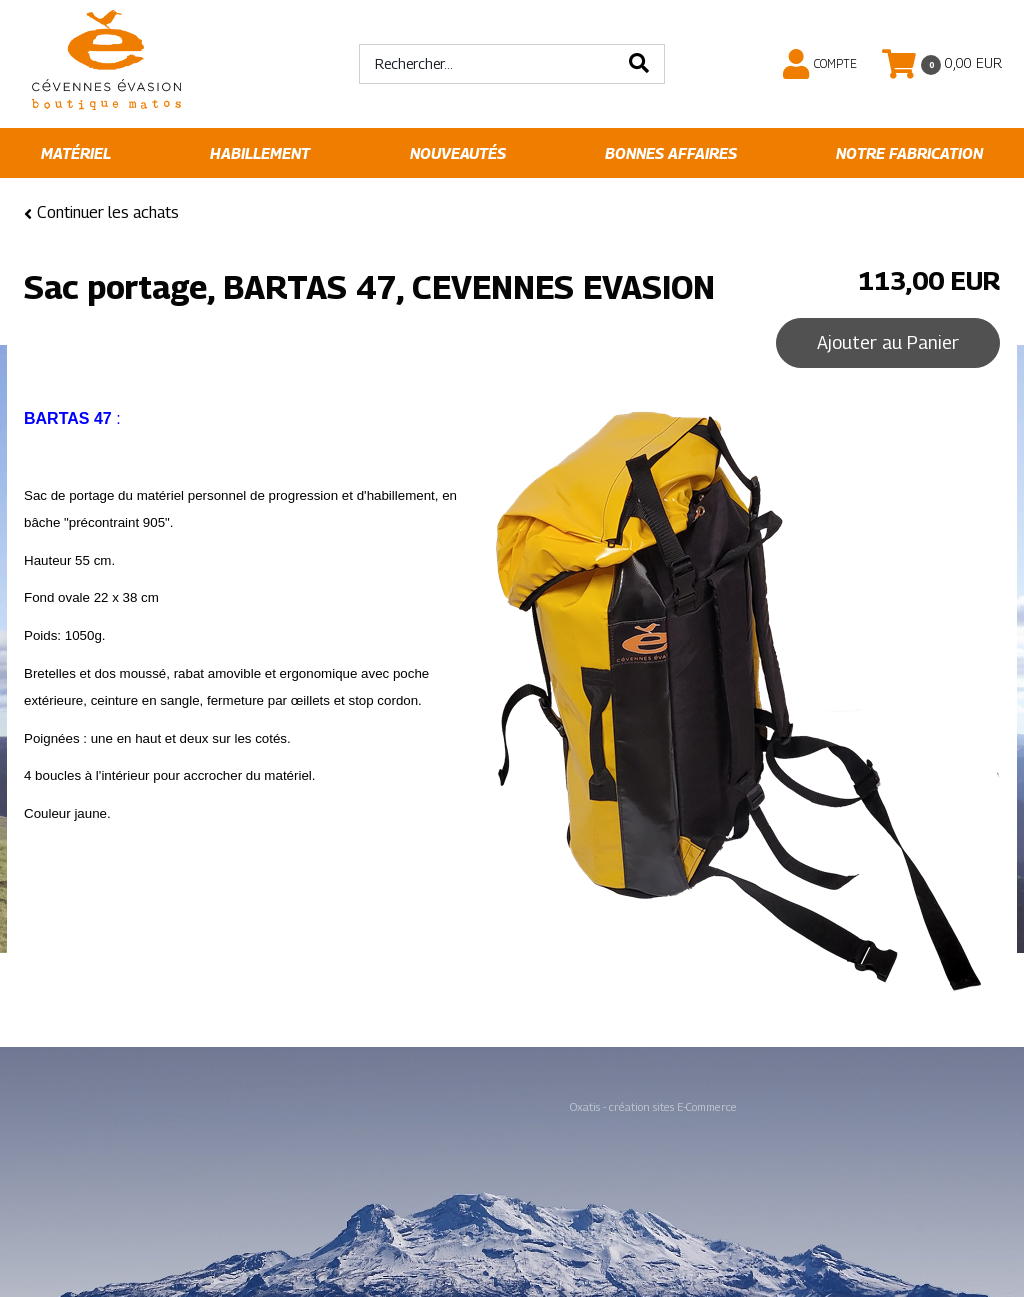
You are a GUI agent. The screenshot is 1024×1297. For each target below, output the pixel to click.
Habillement (260, 153)
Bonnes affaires (671, 153)
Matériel (76, 153)
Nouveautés (458, 153)
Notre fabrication (909, 153)
